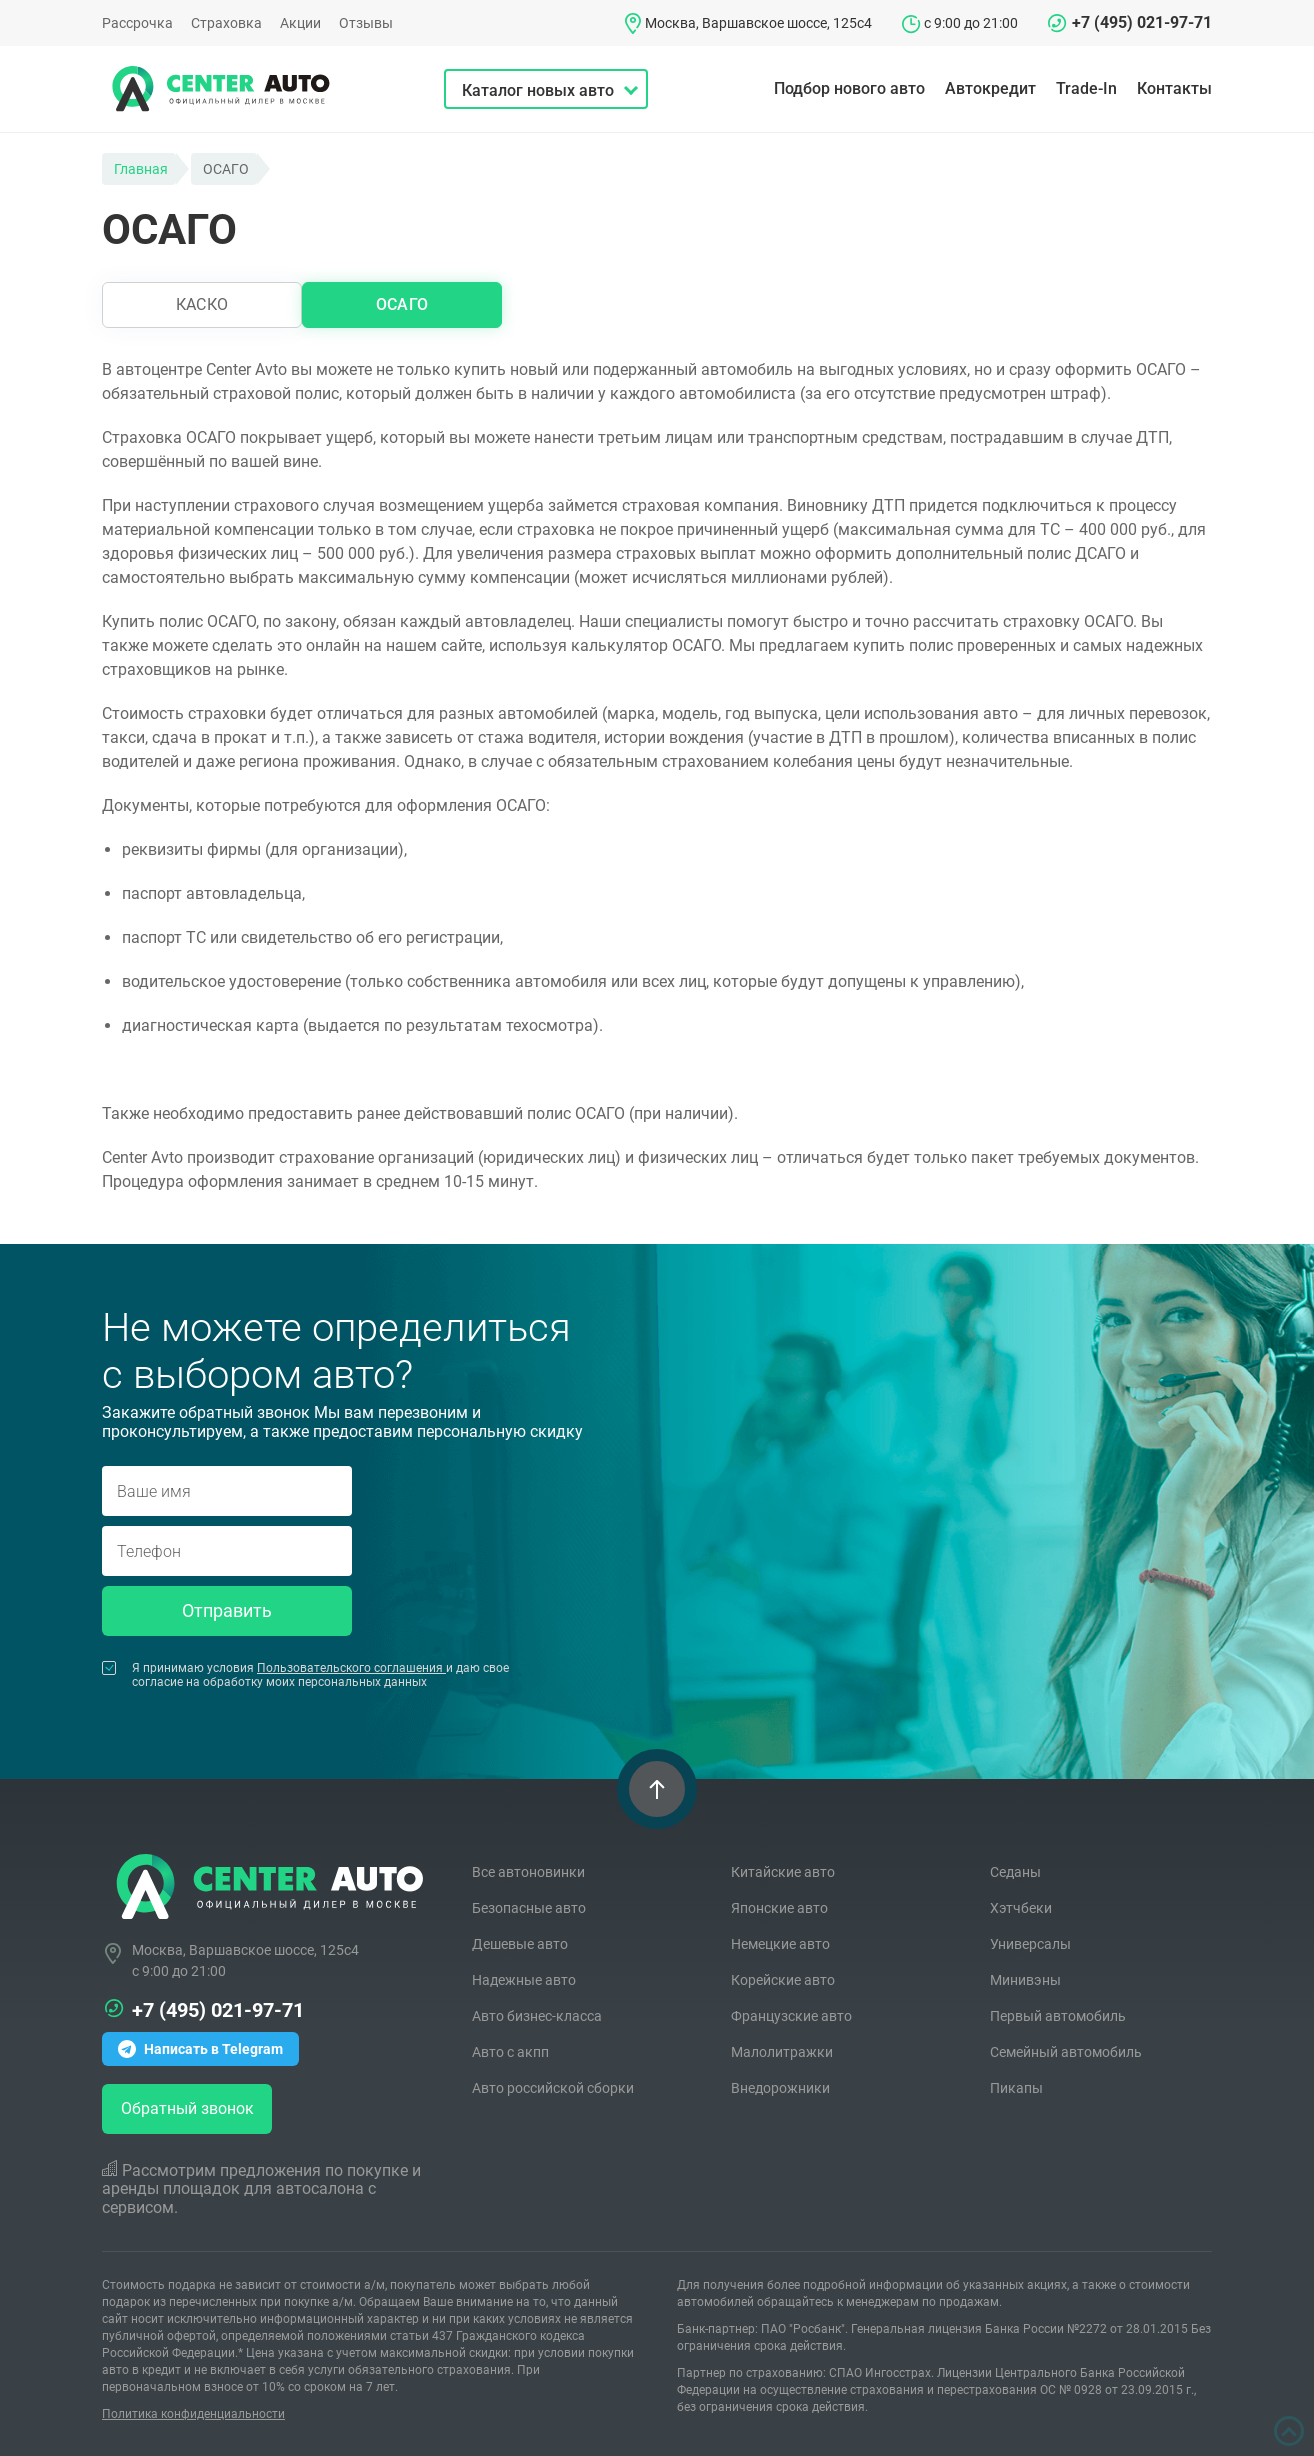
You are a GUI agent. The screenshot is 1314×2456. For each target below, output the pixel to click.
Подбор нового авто (849, 88)
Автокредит (990, 88)
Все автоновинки (528, 1872)
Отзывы (366, 23)
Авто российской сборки (553, 2088)
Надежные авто (524, 1980)
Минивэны (1025, 1980)
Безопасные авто (529, 1908)
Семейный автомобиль (1066, 2052)
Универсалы (1030, 1944)
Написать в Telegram (200, 2049)
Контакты (1174, 88)
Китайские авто (783, 1872)
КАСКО (201, 304)
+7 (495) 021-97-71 (1142, 22)
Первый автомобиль (1058, 2016)
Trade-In (1086, 88)
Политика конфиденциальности (193, 2414)
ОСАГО (401, 304)
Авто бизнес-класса (537, 2016)
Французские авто (791, 2016)
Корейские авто (783, 1980)
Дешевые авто (520, 1944)
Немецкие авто (780, 1944)
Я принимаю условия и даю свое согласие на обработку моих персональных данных (305, 1675)
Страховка (226, 23)
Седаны (1015, 1872)
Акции (300, 23)
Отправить (227, 1610)
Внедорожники (780, 2088)
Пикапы (1016, 2088)
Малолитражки (782, 2052)
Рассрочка (137, 23)
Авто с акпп (510, 2052)
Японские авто (779, 1908)
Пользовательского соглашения (351, 1668)
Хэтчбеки (1021, 1908)
